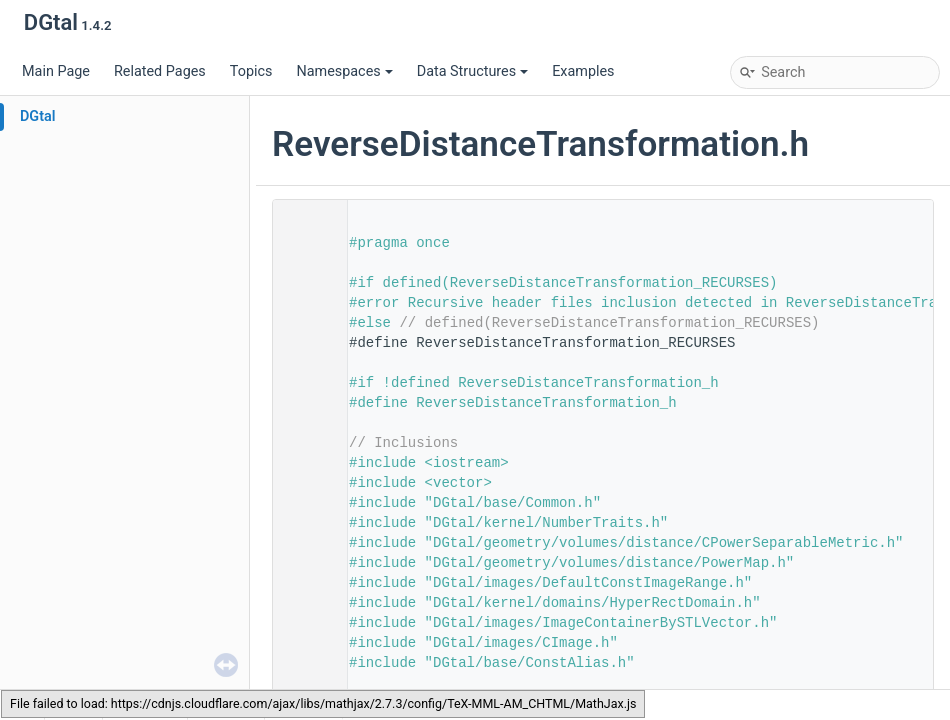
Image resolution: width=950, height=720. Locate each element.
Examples (583, 71)
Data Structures (472, 71)
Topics (251, 71)
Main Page (56, 71)
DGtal (38, 116)
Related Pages (160, 71)
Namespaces (344, 71)
